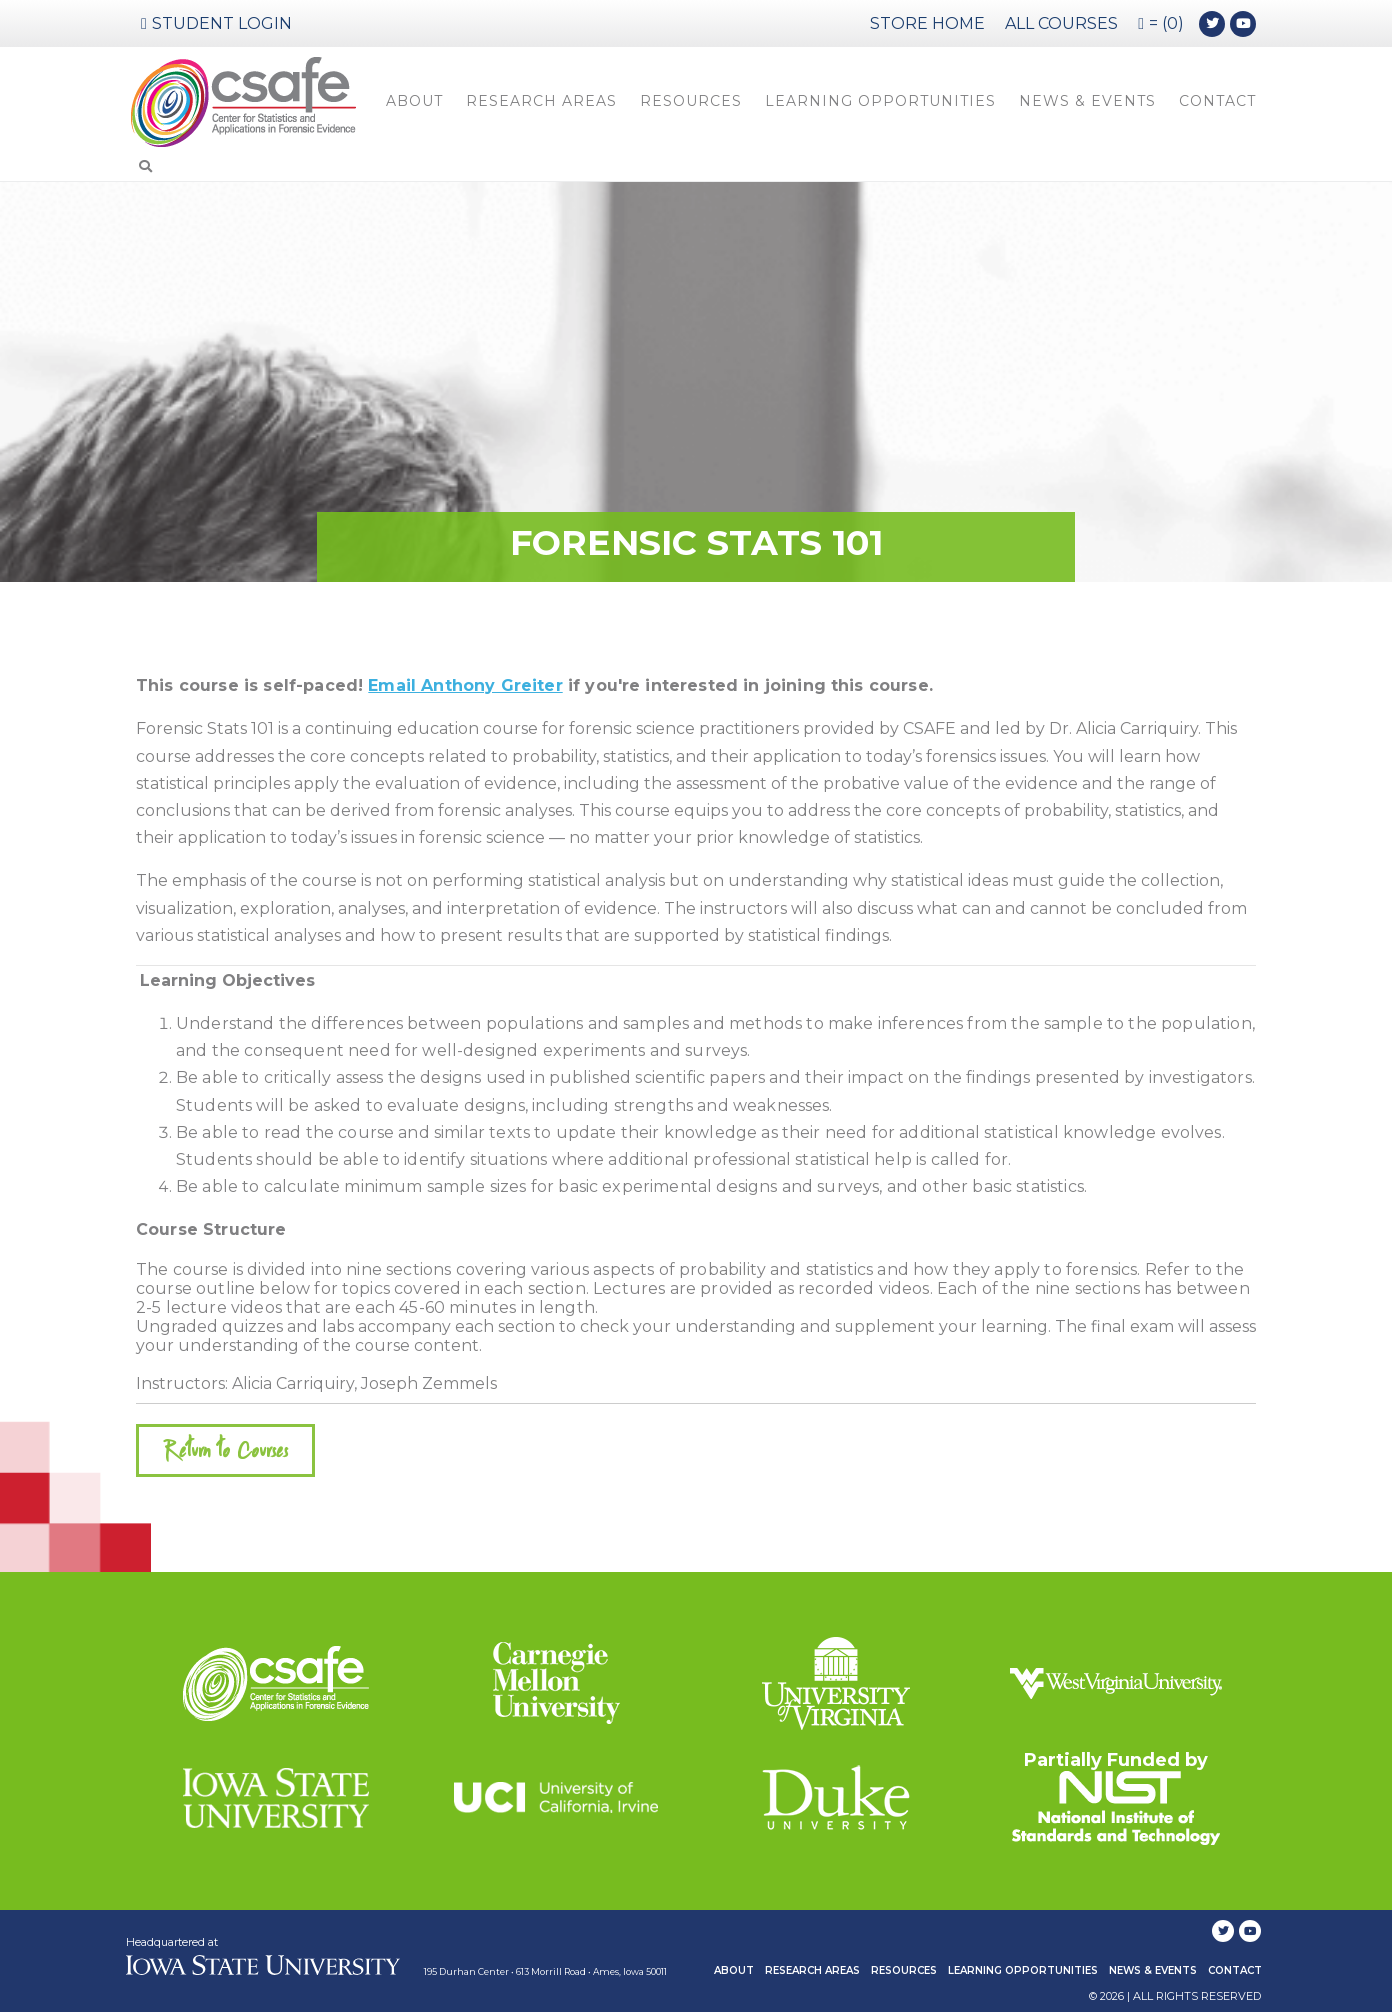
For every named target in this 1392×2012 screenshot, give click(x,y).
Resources (691, 101)
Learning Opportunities (880, 101)
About (414, 101)
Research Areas (541, 101)
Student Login (216, 23)
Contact (1217, 101)
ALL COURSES (1061, 23)
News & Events (1087, 101)
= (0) (1161, 23)
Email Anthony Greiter (465, 685)
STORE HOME (927, 23)
